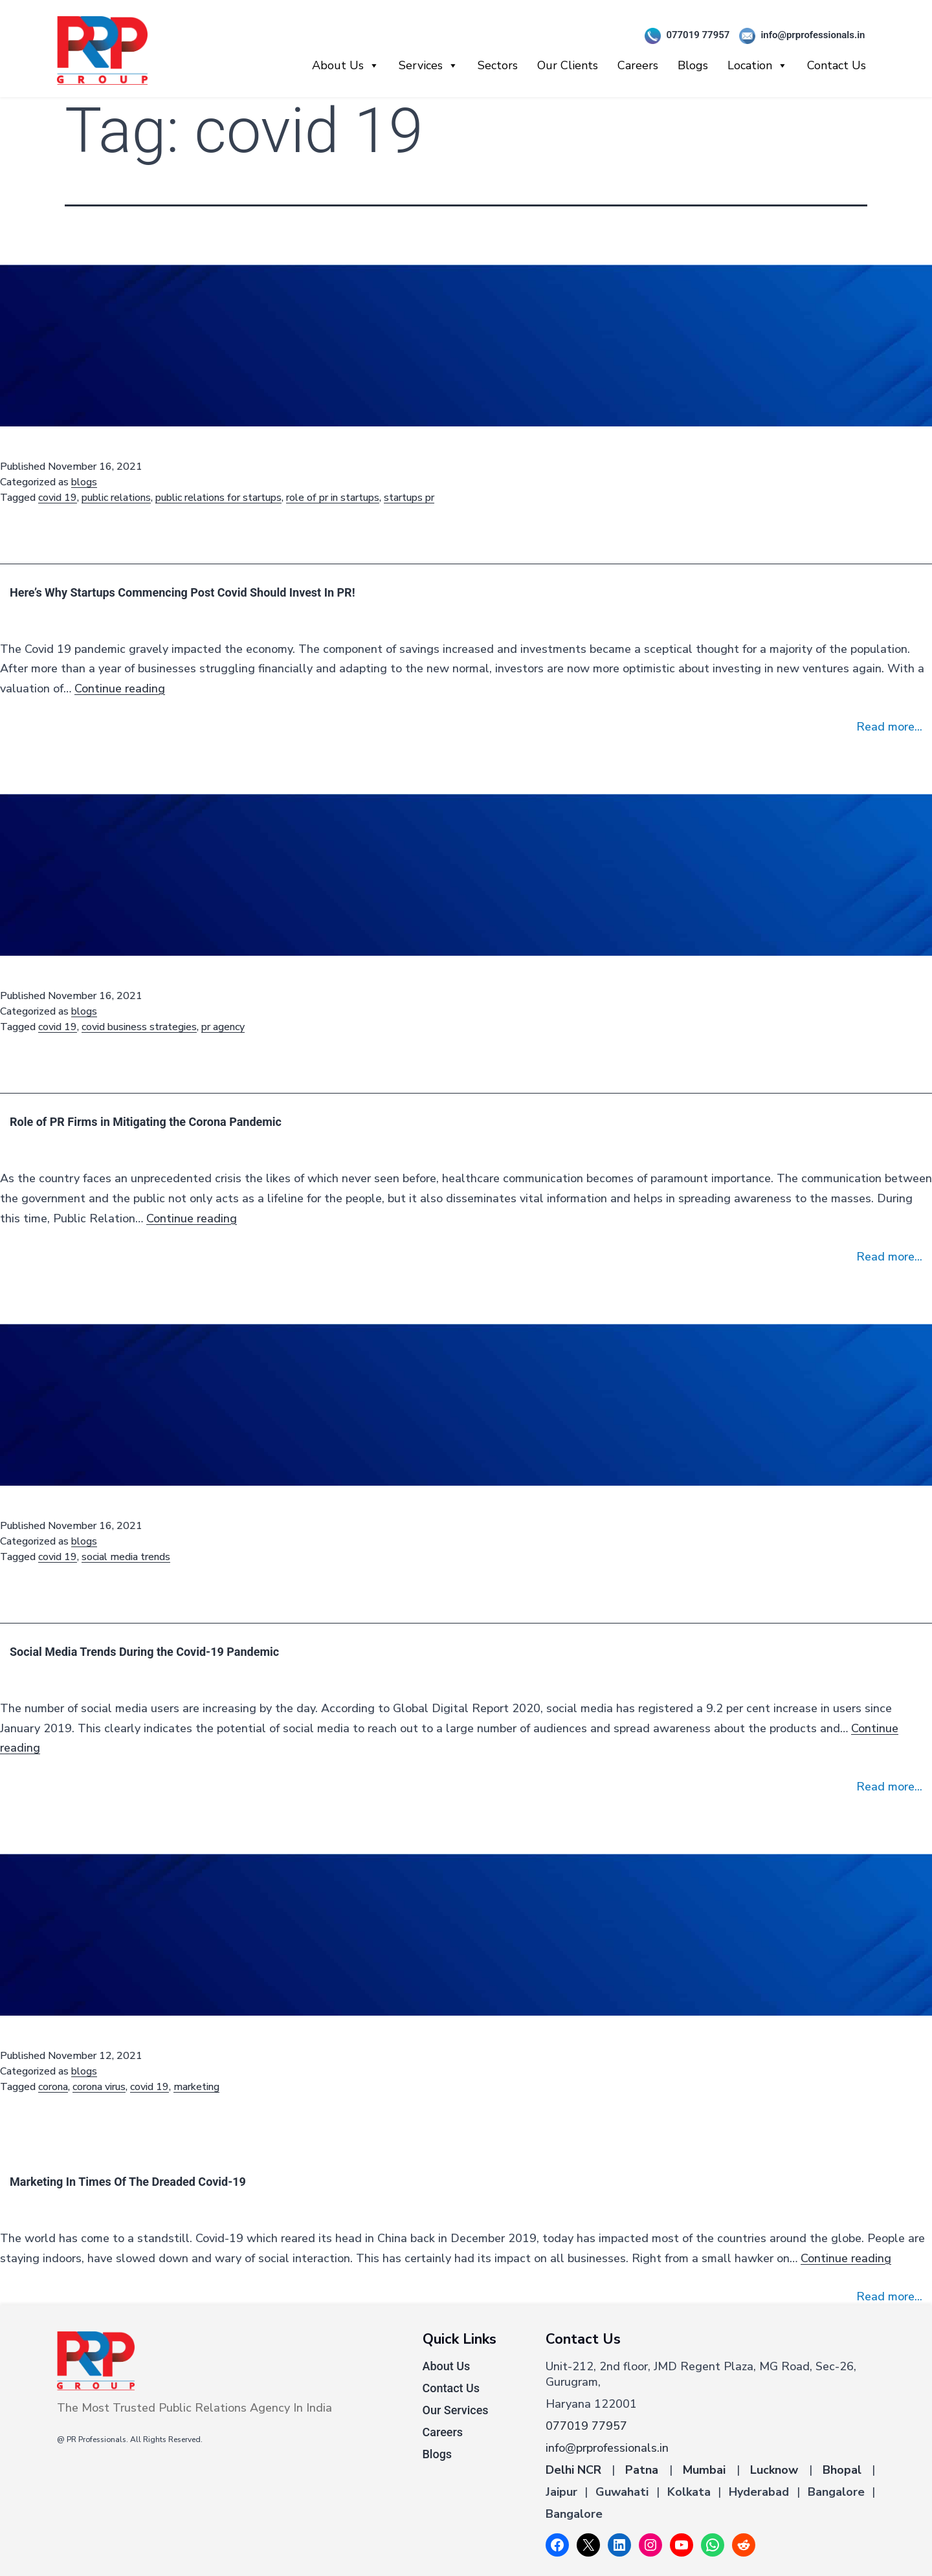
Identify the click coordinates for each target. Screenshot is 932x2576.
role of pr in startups (332, 497)
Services (428, 65)
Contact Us (836, 65)
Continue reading (119, 688)
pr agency (223, 1027)
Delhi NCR (573, 2470)
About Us (345, 65)
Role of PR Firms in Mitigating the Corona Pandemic (146, 1121)
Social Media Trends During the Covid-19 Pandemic (144, 1651)
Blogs (693, 65)
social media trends (126, 1557)
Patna (641, 2470)
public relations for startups (218, 497)
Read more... (889, 726)
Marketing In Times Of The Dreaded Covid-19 (128, 2181)
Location (757, 65)
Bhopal (842, 2470)
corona (53, 2087)
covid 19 (57, 497)
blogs (84, 482)
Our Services (456, 2410)
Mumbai (704, 2470)
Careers (637, 65)
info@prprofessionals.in (797, 36)
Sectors (498, 65)
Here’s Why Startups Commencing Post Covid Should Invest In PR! (182, 592)
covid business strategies (139, 1027)
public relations (116, 497)
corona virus (99, 2087)
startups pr (409, 497)
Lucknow (774, 2470)
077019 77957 (682, 36)
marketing (196, 2087)
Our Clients (567, 65)
